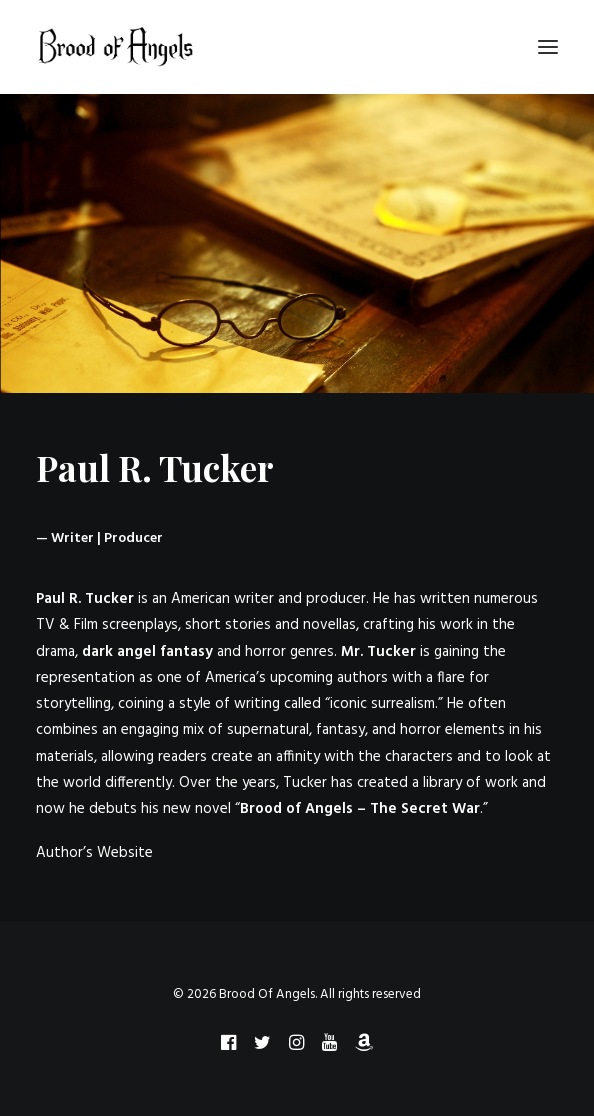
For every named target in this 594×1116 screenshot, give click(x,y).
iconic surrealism (382, 704)
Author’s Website (94, 853)
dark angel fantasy (147, 652)
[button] (548, 47)
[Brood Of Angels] (116, 47)
